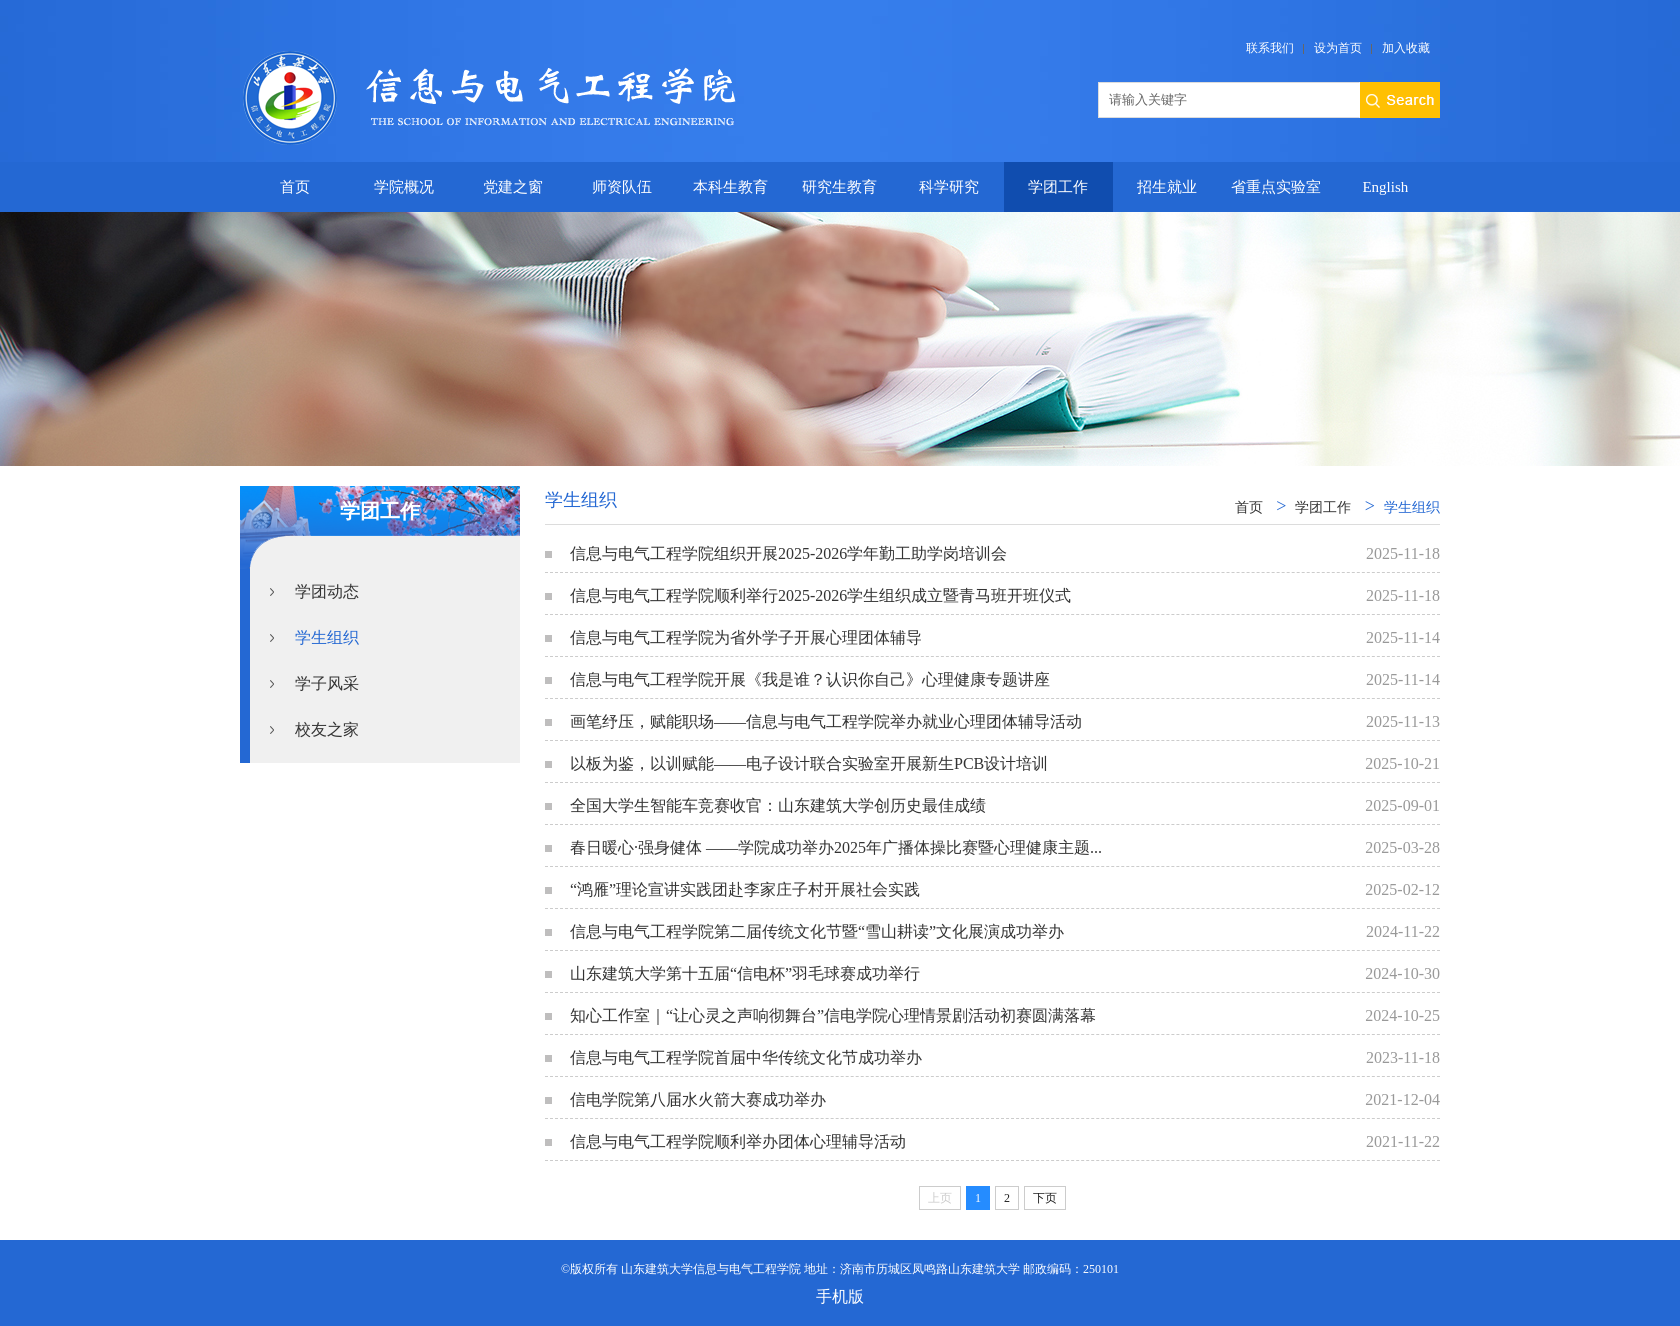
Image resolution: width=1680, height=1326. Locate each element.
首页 (295, 187)
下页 (1045, 1198)
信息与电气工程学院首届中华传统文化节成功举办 (746, 1057)
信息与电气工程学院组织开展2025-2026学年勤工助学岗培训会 (788, 553)
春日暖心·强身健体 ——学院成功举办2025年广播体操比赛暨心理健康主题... (836, 847)
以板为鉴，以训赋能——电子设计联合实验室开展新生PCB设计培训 (809, 763)
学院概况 (404, 187)
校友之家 (327, 729)
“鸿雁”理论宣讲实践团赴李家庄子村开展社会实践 (745, 889)
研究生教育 (839, 187)
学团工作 (1058, 187)
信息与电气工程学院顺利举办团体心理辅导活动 (738, 1141)
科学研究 (949, 187)
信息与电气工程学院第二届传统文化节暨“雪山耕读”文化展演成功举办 (817, 931)
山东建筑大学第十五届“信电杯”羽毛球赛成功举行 (745, 973)
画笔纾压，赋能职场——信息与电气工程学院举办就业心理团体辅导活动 (826, 721)
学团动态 (327, 591)
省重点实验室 (1276, 187)
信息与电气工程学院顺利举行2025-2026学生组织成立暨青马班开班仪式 (820, 595)
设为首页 (1338, 48)
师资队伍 (622, 187)
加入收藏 (1406, 48)
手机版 (840, 1296)
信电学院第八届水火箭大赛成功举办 (698, 1099)
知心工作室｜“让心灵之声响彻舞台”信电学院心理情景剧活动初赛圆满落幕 (833, 1015)
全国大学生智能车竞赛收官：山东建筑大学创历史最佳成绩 (778, 805)
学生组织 (327, 637)
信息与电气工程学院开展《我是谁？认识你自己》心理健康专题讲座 (810, 679)
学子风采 (327, 683)
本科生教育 (730, 187)
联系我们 (1270, 48)
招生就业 (1167, 187)
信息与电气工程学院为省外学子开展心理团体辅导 (746, 637)
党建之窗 (513, 187)
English (1385, 187)
